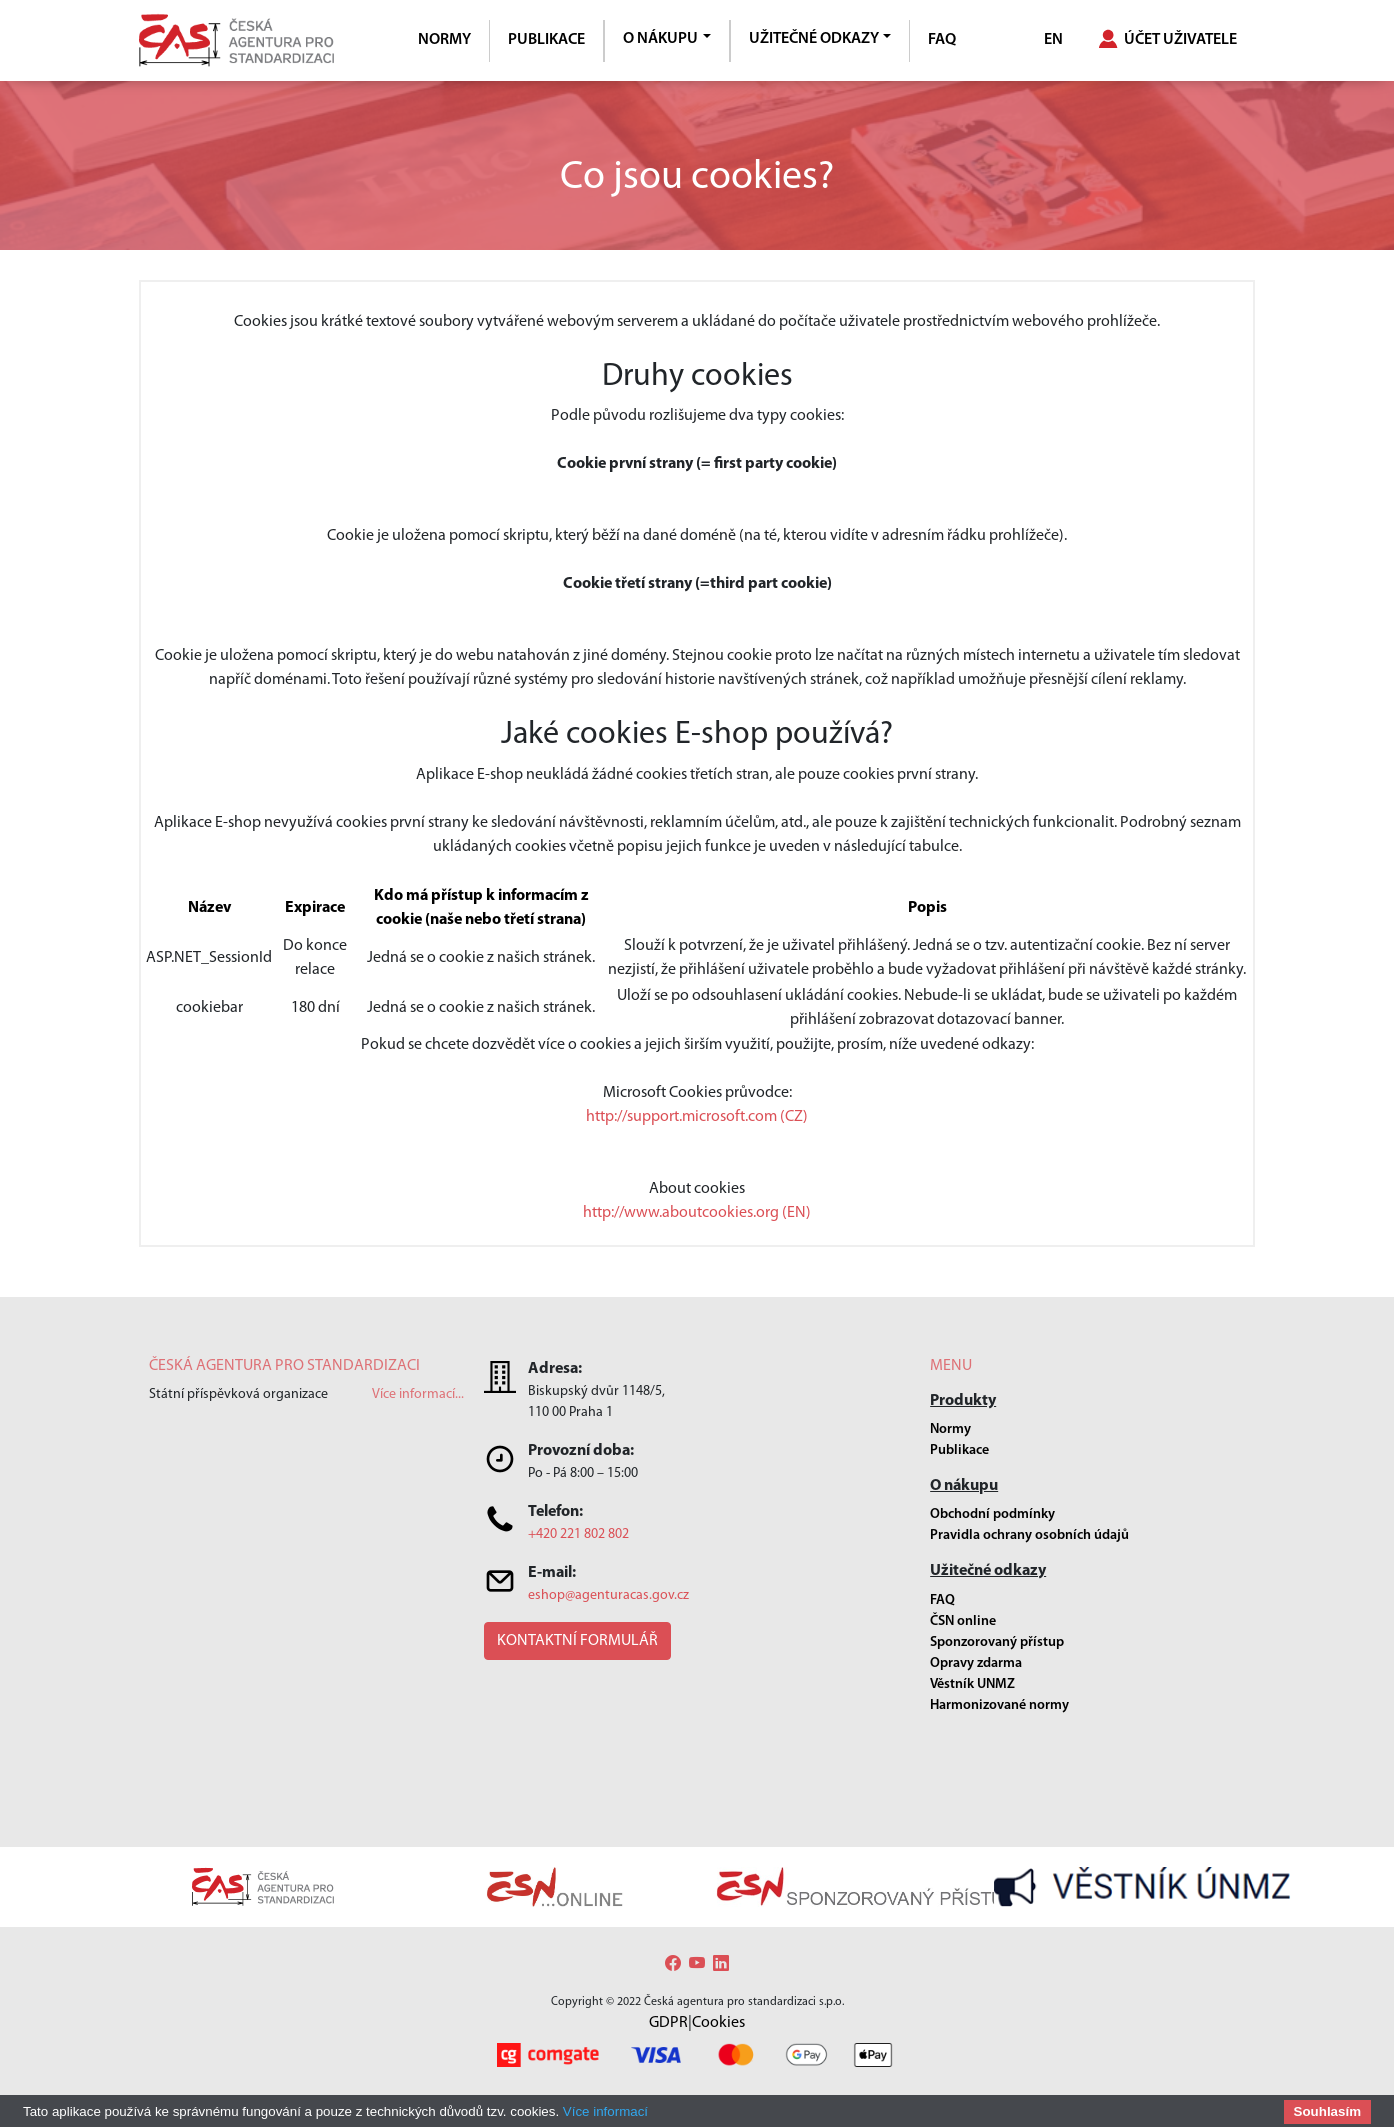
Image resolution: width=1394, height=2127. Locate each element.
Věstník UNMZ (972, 1684)
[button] (577, 1641)
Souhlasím (1327, 2111)
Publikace (546, 40)
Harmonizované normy (999, 1705)
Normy (444, 40)
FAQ (942, 40)
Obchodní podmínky (992, 1514)
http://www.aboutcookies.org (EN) (697, 1213)
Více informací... (418, 1394)
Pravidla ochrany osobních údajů (1029, 1535)
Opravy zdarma (976, 1663)
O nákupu (660, 39)
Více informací (605, 2111)
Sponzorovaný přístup (997, 1642)
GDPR (668, 2023)
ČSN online (963, 1621)
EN (1053, 40)
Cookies (718, 2023)
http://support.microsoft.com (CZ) (697, 1117)
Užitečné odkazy (814, 39)
